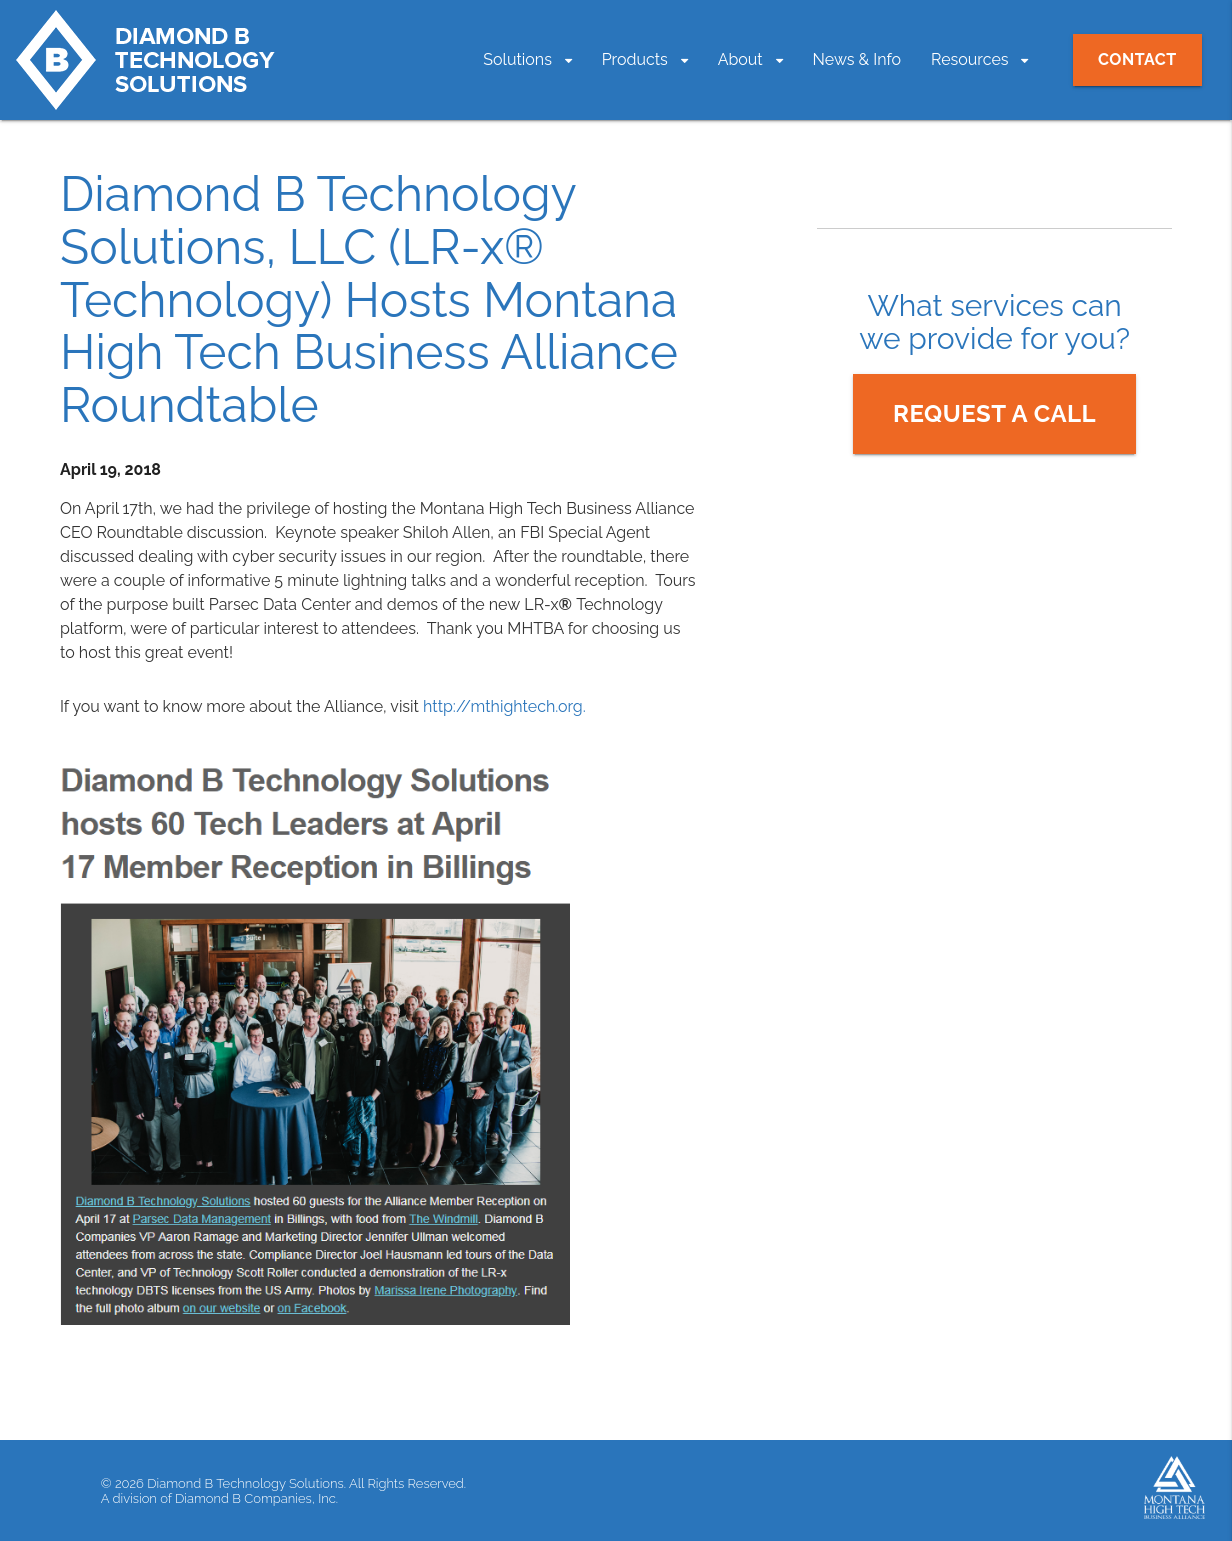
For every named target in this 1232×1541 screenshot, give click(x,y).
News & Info (857, 59)
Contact (1137, 59)
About (740, 59)
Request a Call (994, 413)
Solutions (517, 59)
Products (635, 59)
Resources (970, 59)
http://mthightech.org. (504, 706)
